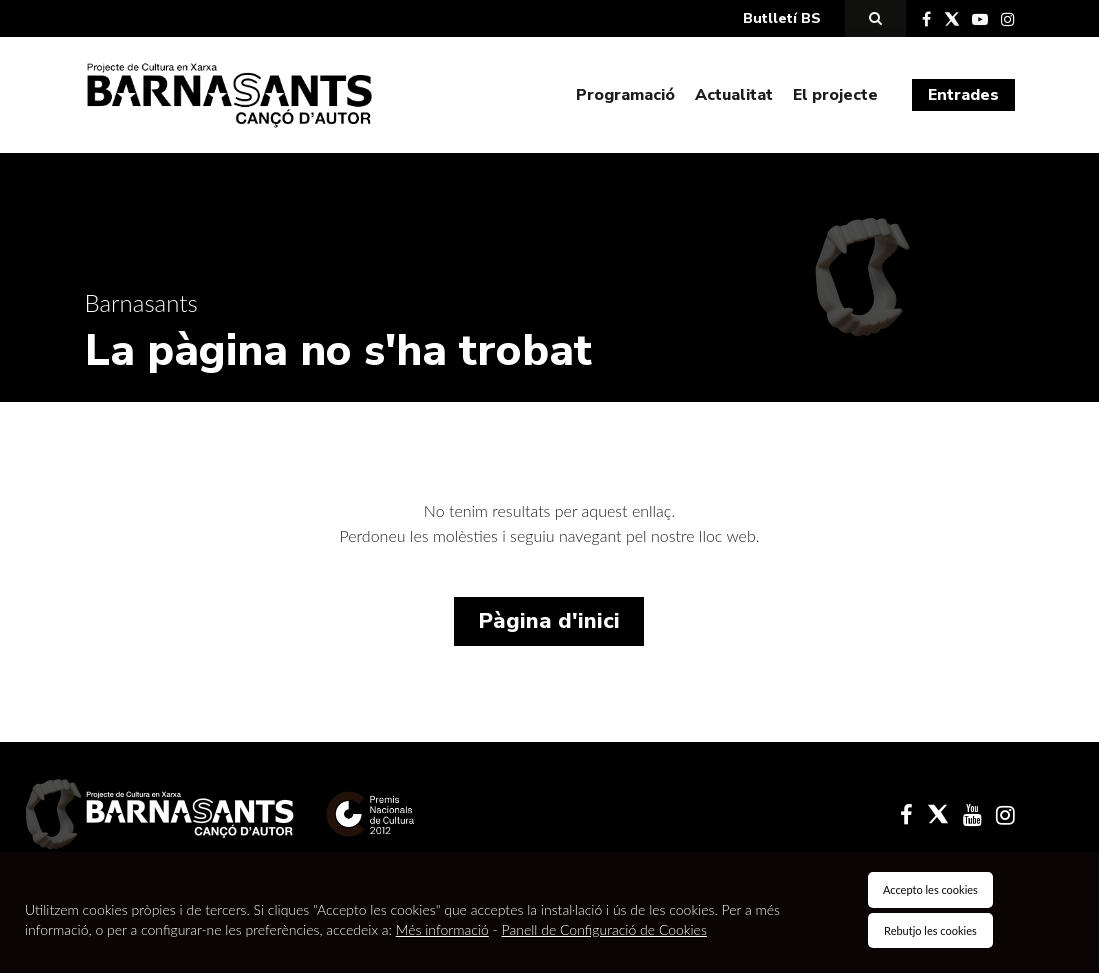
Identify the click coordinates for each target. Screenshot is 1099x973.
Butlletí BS (782, 18)
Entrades (963, 95)
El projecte (835, 95)
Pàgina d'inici (549, 621)
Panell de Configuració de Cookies (604, 929)
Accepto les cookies (930, 889)
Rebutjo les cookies (930, 930)
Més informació (442, 929)
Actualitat (734, 95)
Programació (625, 95)
